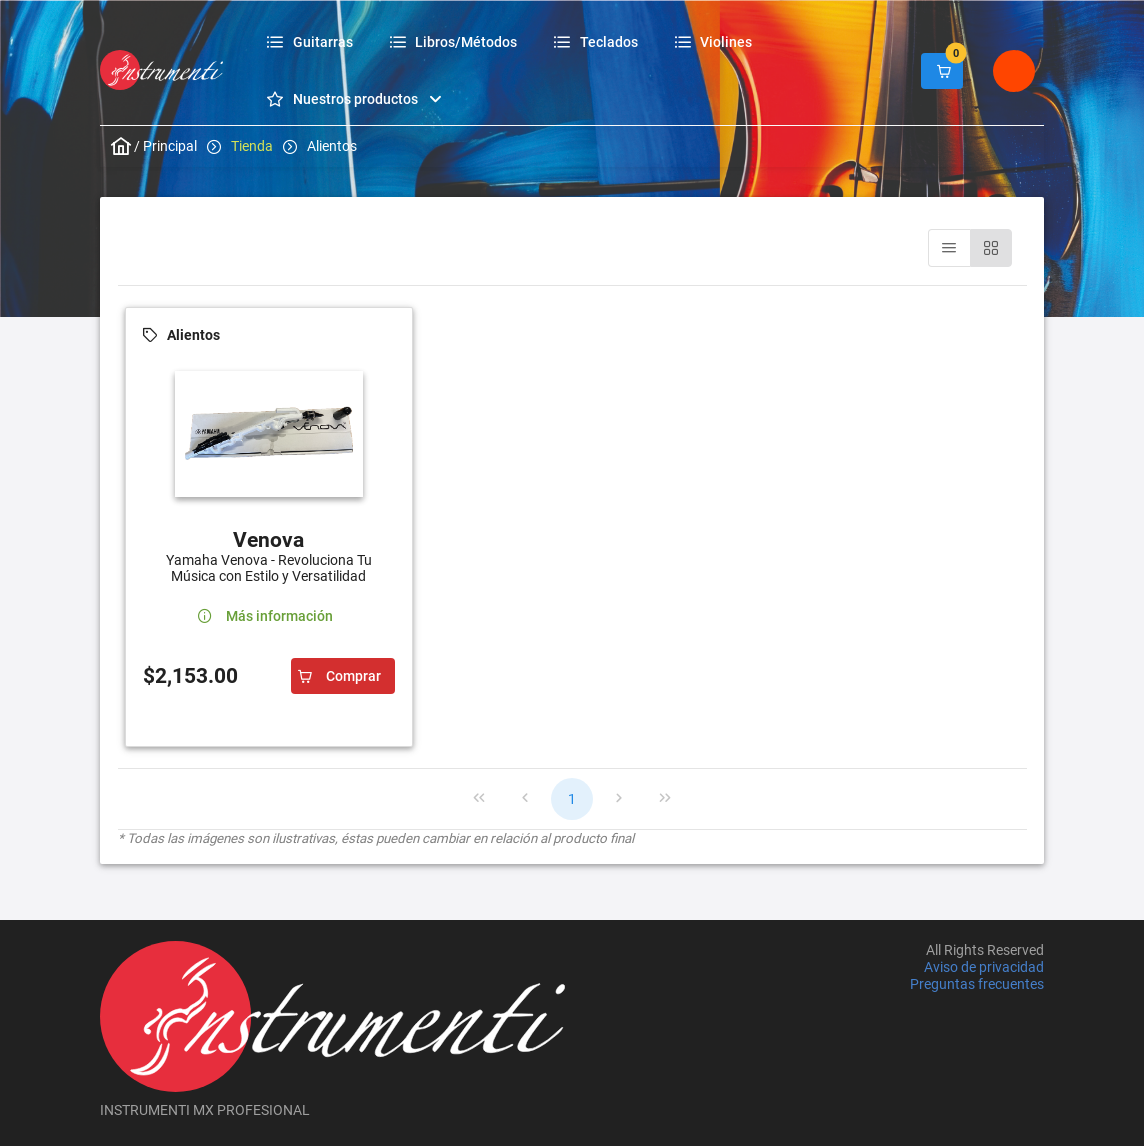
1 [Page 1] (572, 799)
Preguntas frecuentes (977, 985)
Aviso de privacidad (984, 967)
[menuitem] (312, 41)
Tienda (252, 146)
